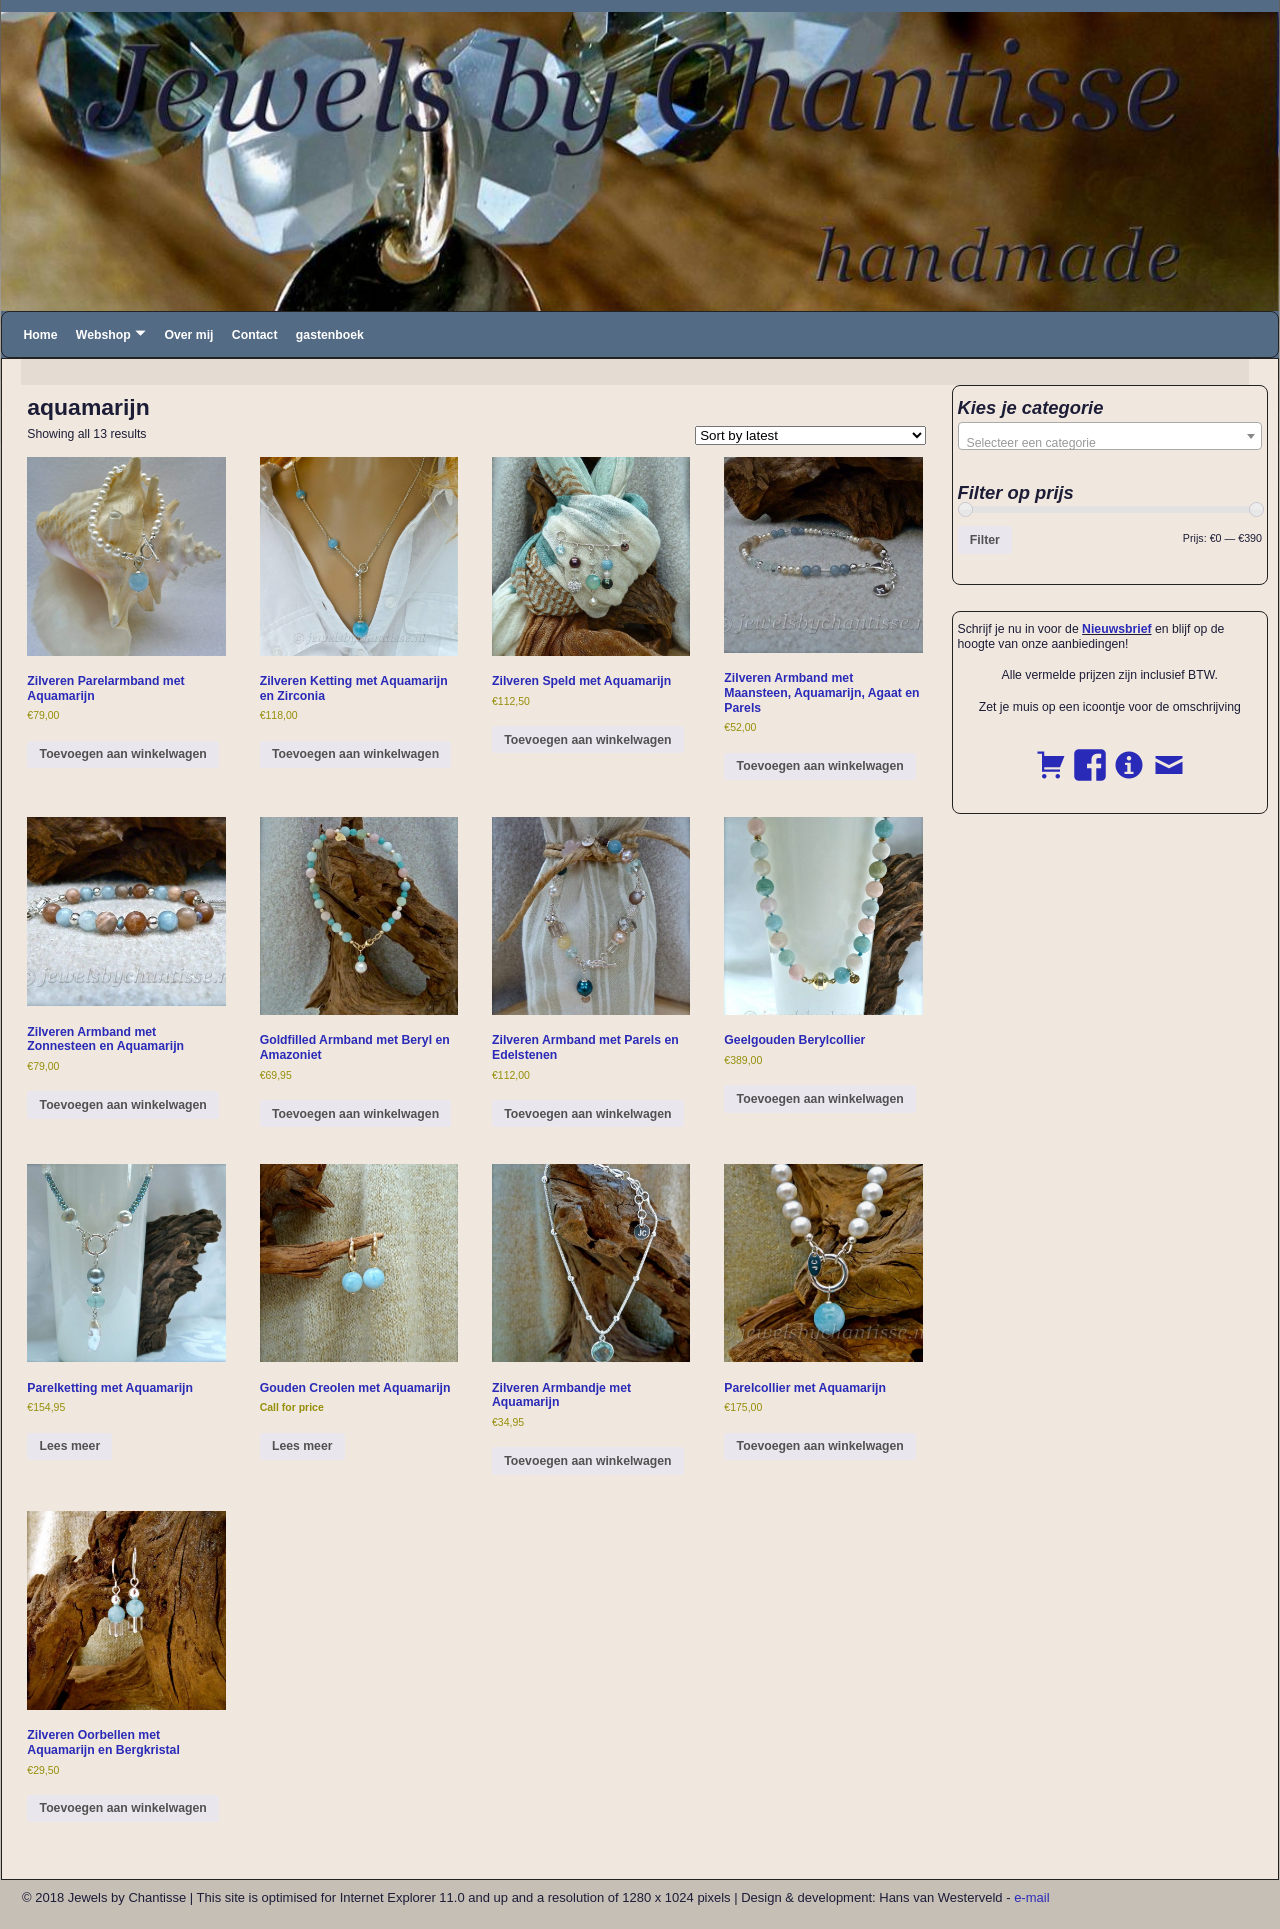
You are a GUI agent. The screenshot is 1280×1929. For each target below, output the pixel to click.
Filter (985, 540)
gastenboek (330, 335)
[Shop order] (810, 435)
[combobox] (1110, 436)
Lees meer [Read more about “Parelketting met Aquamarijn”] (70, 1446)
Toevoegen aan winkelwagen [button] (123, 754)
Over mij (188, 335)
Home (40, 335)
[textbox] (1110, 443)
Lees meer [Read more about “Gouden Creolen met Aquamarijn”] (302, 1446)
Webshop (103, 335)
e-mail (1031, 1897)
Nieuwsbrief (1116, 629)
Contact (255, 335)
